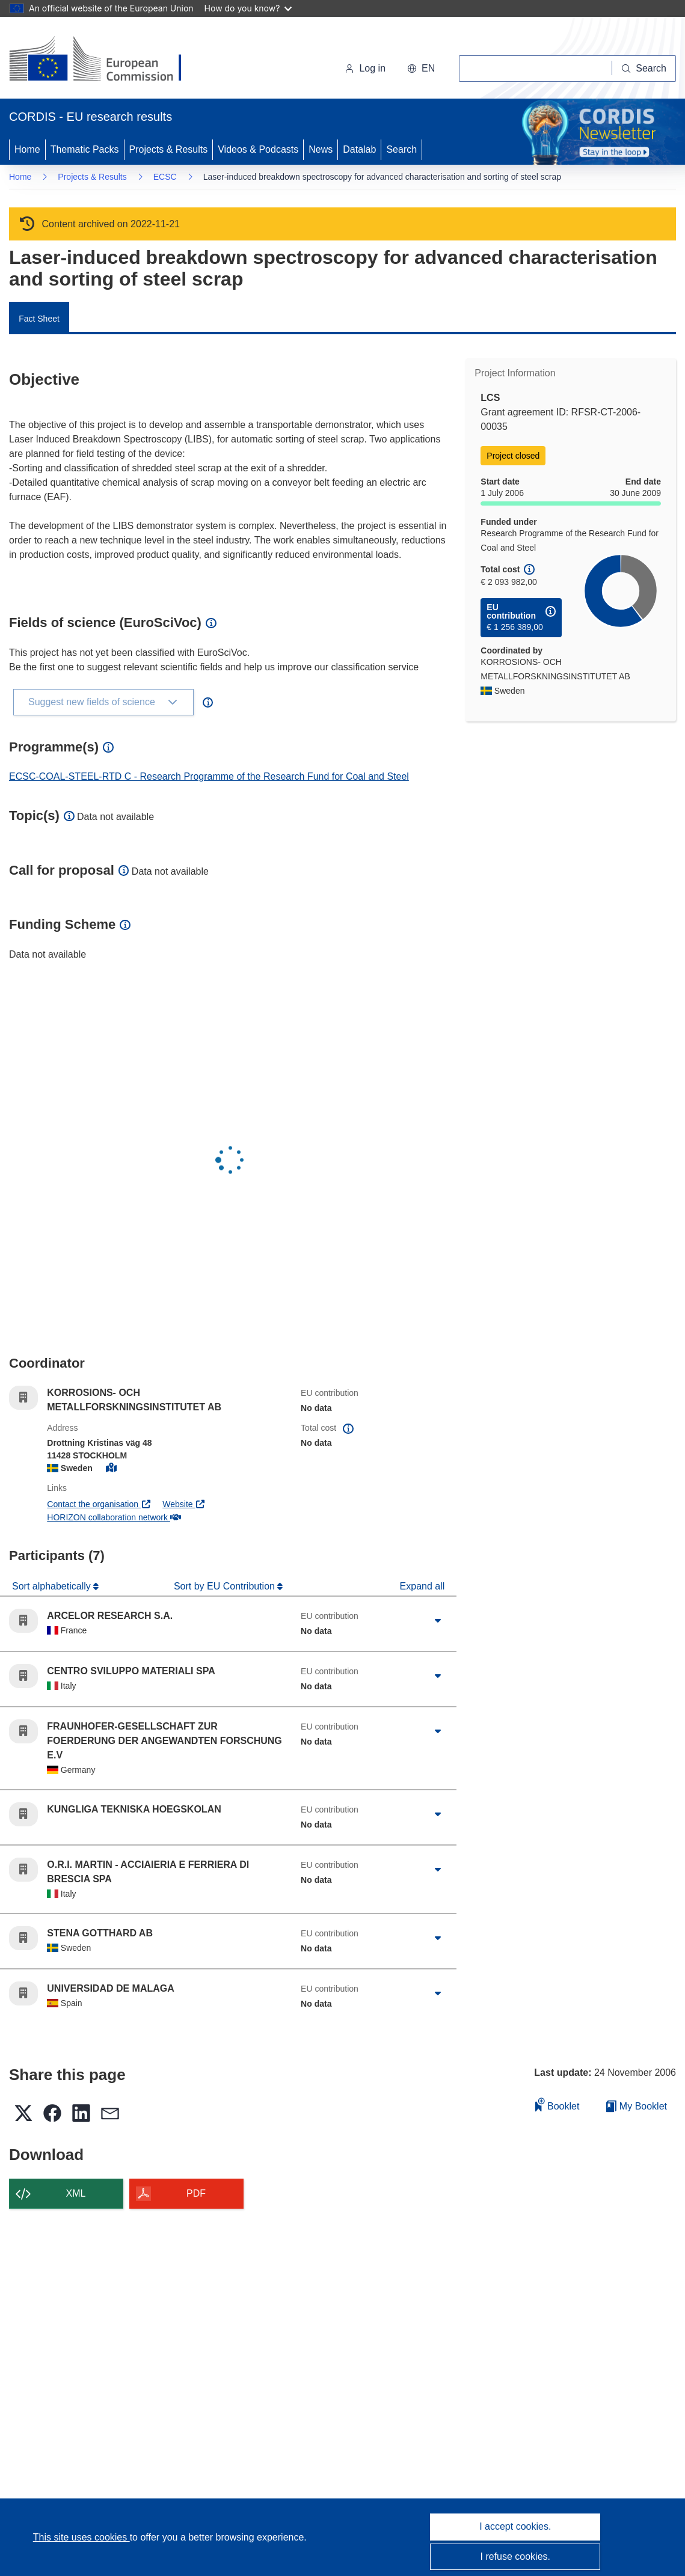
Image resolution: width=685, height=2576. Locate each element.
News (321, 149)
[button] (421, 68)
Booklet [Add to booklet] (557, 2104)
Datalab (359, 149)
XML (76, 2193)
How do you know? (248, 8)
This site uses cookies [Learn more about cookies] (81, 2537)
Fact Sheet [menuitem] (39, 318)
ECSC (165, 177)
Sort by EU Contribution (226, 1586)
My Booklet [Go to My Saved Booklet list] (636, 2106)
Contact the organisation (99, 1504)
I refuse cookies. (516, 2556)
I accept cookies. (515, 2526)
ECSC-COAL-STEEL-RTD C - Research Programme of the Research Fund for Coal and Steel (209, 776)
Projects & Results (168, 149)
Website (184, 1504)
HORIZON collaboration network (113, 1517)
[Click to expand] (437, 1621)
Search (401, 149)
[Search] (644, 68)
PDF (196, 2193)
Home (27, 149)
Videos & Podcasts (258, 149)
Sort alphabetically (52, 1586)
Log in (365, 68)
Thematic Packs (85, 149)
